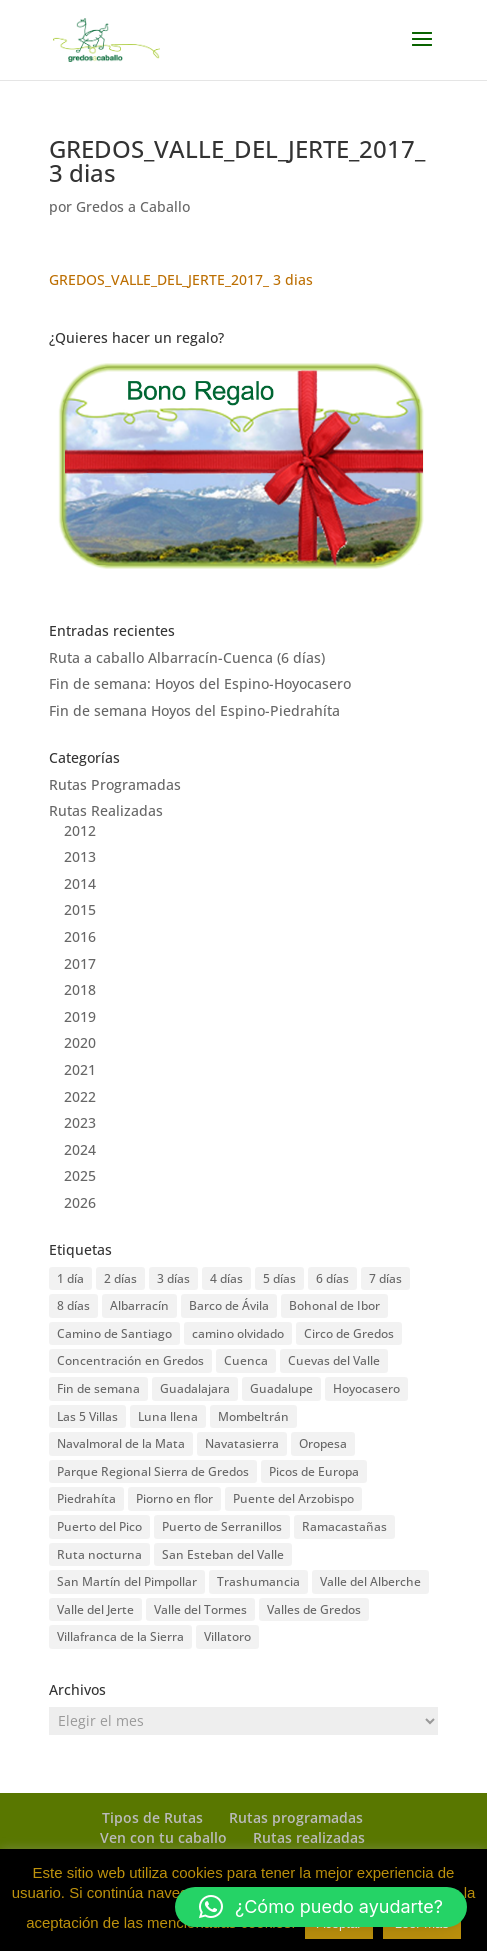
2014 (80, 883)
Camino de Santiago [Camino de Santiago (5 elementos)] (114, 1333)
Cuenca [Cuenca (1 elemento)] (246, 1360)
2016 (80, 936)
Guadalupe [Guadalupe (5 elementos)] (281, 1388)
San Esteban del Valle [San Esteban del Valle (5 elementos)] (223, 1554)
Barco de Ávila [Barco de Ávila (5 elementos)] (229, 1305)
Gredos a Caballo (133, 206)
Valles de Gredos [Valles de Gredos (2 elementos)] (314, 1609)
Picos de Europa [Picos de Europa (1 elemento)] (314, 1471)
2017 (80, 963)
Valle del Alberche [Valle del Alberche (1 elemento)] (370, 1581)
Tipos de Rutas (152, 1817)
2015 (80, 909)
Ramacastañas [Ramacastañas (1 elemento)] (344, 1526)
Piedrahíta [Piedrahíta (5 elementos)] (86, 1498)
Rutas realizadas (309, 1837)
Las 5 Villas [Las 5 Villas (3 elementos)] (87, 1416)
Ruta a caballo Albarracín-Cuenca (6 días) (187, 657)
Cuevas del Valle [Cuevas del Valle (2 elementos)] (334, 1360)
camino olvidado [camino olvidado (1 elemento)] (238, 1333)
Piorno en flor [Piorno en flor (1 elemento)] (174, 1498)
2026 (80, 1202)
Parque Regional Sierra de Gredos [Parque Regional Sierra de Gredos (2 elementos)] (153, 1471)
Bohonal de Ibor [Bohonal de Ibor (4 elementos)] (334, 1305)
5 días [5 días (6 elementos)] (279, 1278)
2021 (80, 1069)
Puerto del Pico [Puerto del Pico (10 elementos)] (99, 1526)
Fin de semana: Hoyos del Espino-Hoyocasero (200, 683)
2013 (80, 856)
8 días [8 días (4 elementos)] (73, 1305)
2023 (80, 1122)
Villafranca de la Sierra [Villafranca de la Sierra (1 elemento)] (120, 1636)
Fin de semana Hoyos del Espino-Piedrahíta (194, 710)
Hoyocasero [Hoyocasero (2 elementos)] (366, 1388)
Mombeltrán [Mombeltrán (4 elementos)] (253, 1416)
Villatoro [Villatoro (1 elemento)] (227, 1636)
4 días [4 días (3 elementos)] (226, 1278)
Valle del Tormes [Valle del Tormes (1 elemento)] (200, 1609)
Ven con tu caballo (163, 1837)
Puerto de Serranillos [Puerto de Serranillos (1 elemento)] (222, 1526)
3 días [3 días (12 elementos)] (173, 1278)
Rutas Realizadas (106, 810)
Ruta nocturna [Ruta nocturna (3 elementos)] (99, 1554)
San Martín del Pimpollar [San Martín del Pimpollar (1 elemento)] (127, 1581)
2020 (80, 1042)
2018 (80, 989)
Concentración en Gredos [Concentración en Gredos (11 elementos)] (130, 1360)
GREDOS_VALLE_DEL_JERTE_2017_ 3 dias (181, 279)
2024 (80, 1149)
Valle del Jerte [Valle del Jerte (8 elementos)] (95, 1609)
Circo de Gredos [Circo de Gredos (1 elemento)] (349, 1333)
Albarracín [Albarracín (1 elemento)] (139, 1305)
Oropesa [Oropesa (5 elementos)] (323, 1443)
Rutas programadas (296, 1817)
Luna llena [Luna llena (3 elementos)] (168, 1416)
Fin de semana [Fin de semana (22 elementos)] (98, 1388)
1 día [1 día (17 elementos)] (70, 1278)
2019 (80, 1016)
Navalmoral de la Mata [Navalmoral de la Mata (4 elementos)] (121, 1443)
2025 (80, 1175)
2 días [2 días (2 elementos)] (120, 1278)
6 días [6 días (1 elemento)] (332, 1278)
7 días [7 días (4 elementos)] (385, 1278)
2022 (80, 1096)
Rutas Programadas (115, 784)
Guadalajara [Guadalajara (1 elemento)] (195, 1388)
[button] (321, 1907)
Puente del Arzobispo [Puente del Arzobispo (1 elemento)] (293, 1498)
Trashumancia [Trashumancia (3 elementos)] (258, 1581)
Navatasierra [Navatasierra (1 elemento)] (242, 1443)
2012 (80, 830)
